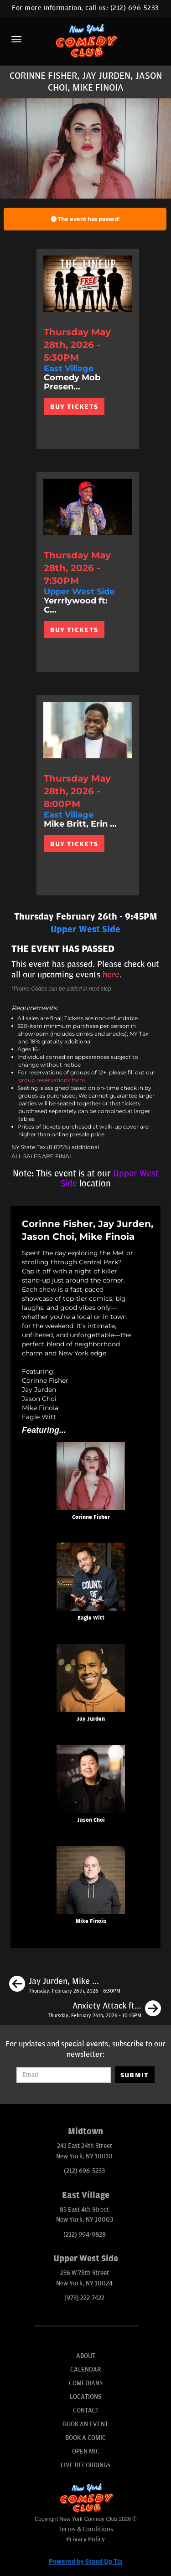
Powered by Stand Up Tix (86, 2562)
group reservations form (51, 1080)
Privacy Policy (85, 2539)
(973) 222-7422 (84, 2298)
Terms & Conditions (85, 2529)
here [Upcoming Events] (111, 975)
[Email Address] (63, 2075)
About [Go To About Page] (85, 2356)
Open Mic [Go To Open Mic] (85, 2451)
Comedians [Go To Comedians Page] (86, 2383)
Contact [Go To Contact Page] (85, 2410)
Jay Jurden (91, 1719)
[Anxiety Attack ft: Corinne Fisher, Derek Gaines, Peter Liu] (104, 2010)
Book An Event (85, 2424)
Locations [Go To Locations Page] (85, 2397)
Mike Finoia (91, 1921)
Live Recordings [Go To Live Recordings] (85, 2465)
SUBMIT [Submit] (134, 2075)
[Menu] (16, 39)
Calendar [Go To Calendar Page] (85, 2369)
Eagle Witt (91, 1618)
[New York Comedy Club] (85, 40)
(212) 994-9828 (84, 2235)
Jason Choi (91, 1820)
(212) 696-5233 (134, 8)
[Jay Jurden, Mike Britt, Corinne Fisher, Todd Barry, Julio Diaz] (64, 1985)
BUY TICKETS (74, 407)
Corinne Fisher (91, 1517)
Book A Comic (85, 2438)
